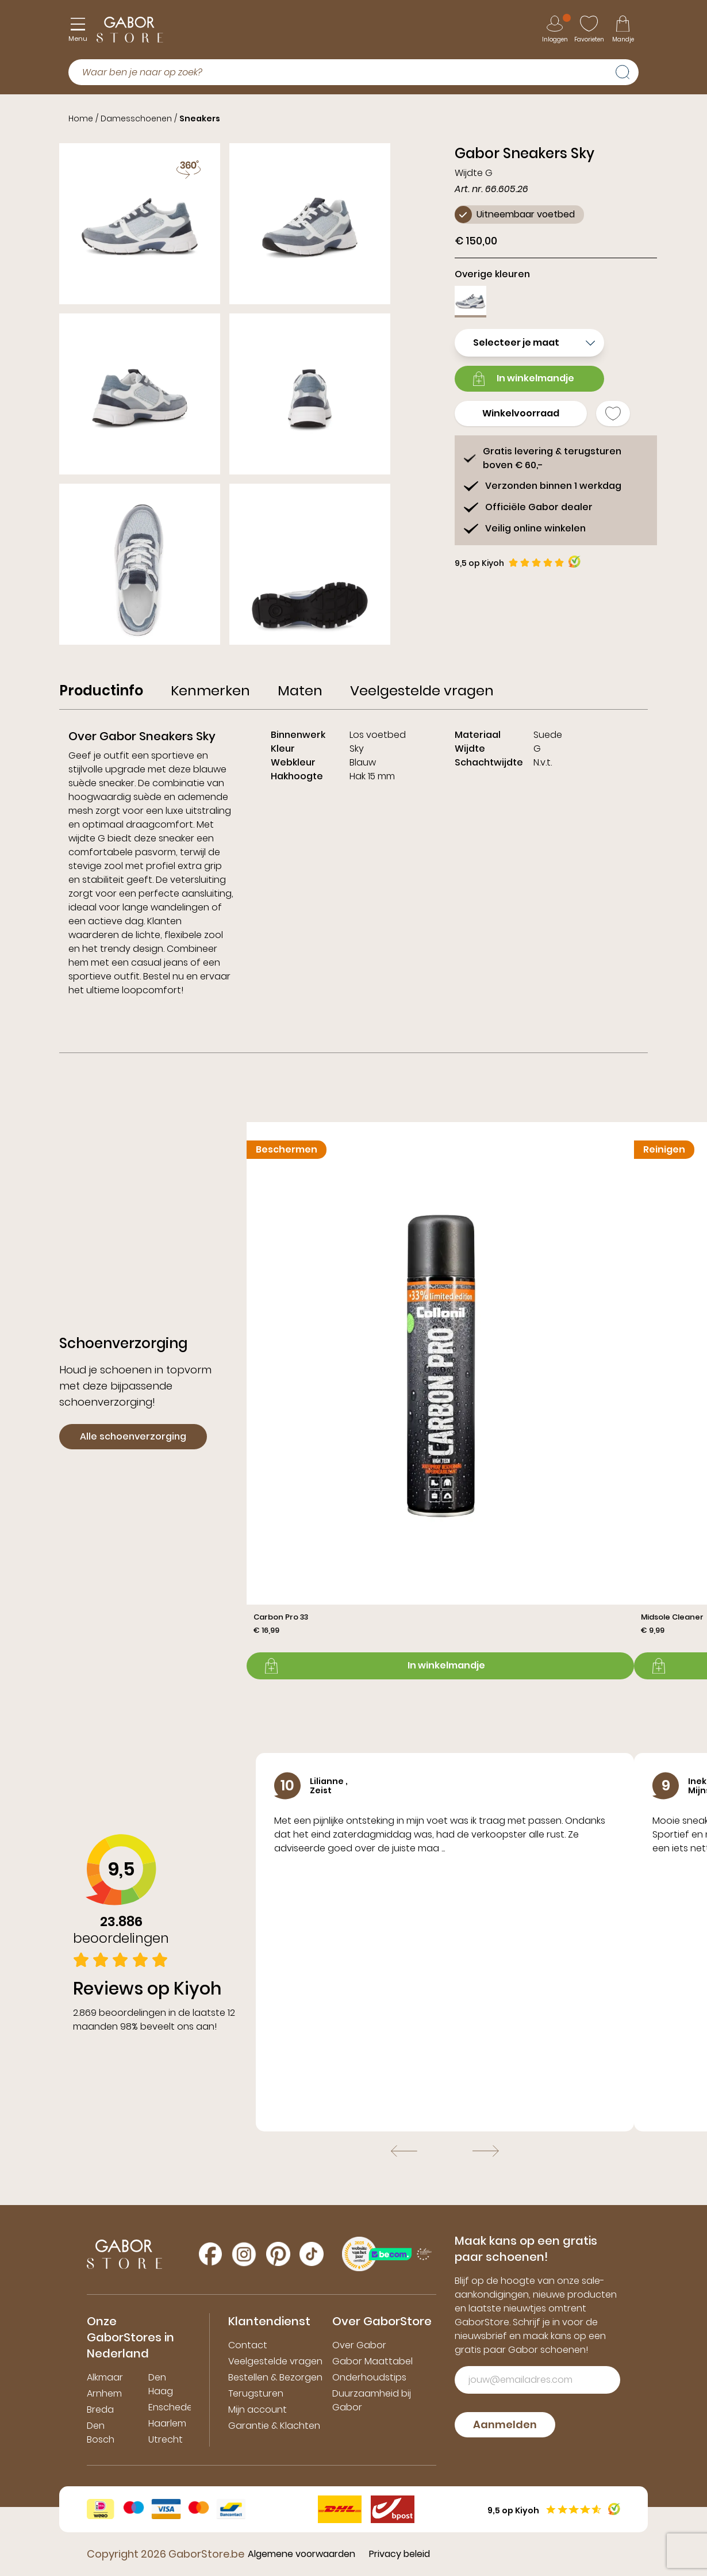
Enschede (170, 2407)
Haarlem (167, 2423)
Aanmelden (505, 2424)
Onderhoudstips (369, 2377)
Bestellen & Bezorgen (275, 2377)
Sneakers (199, 118)
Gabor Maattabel (372, 2361)
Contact (247, 2345)
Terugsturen (255, 2393)
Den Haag (160, 2384)
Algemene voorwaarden (301, 2553)
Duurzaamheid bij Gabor (371, 2400)
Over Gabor (359, 2345)
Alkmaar (105, 2377)
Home (80, 118)
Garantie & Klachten (274, 2425)
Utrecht (165, 2439)
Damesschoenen (136, 118)
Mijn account (257, 2409)
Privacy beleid (399, 2553)
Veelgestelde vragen (275, 2361)
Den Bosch (100, 2432)
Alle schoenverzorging (133, 1436)
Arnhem (104, 2393)
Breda (100, 2409)
